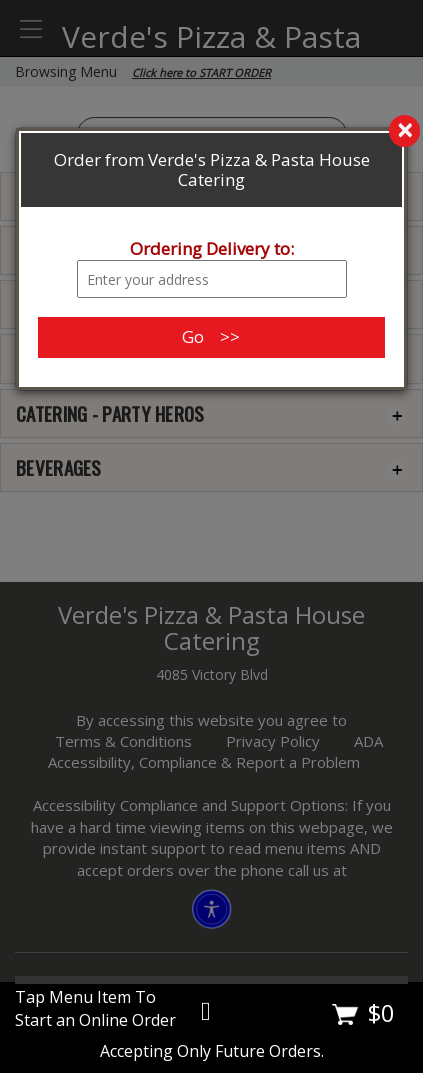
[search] (211, 132)
